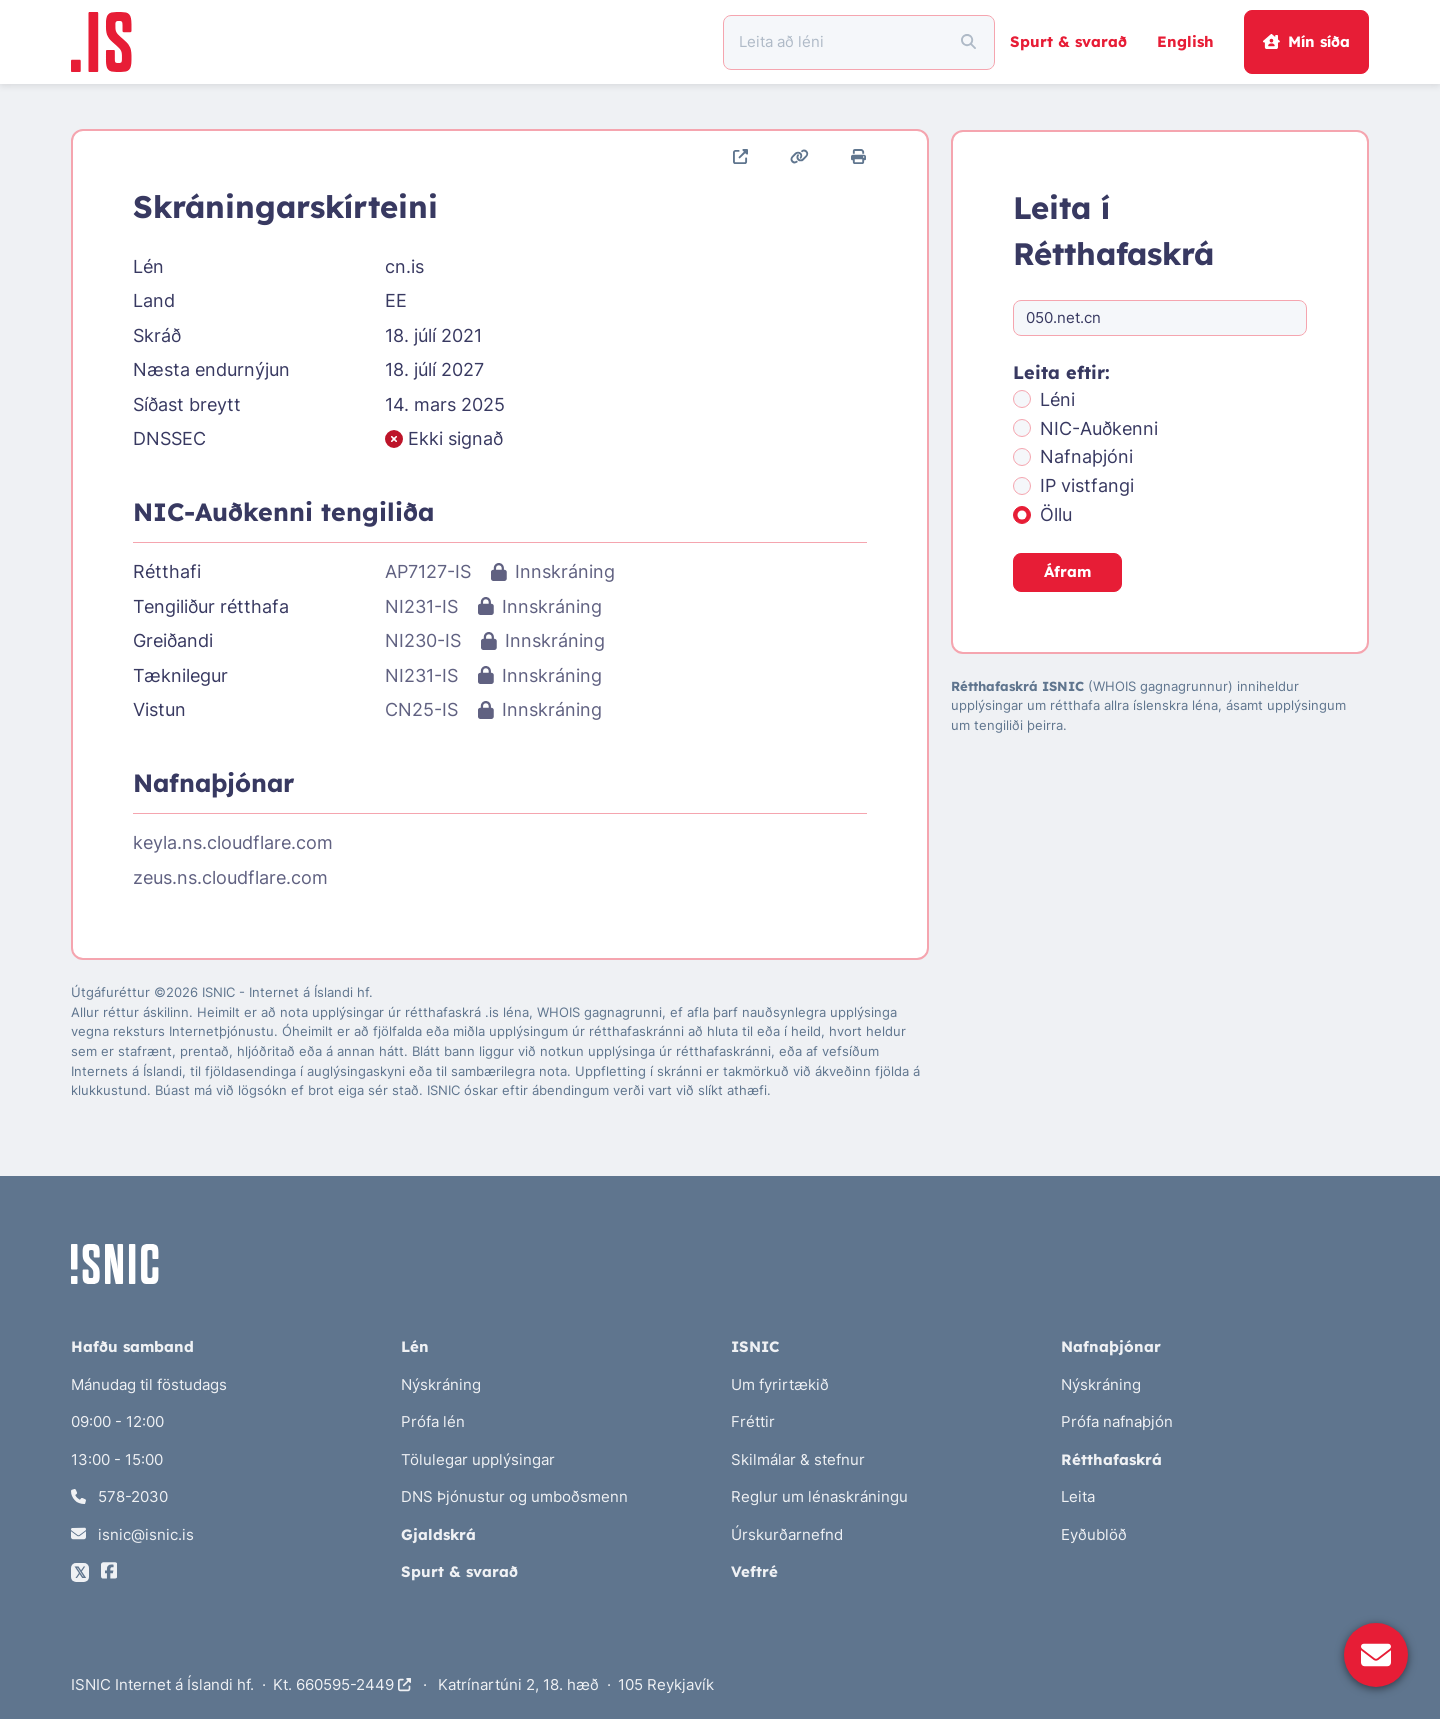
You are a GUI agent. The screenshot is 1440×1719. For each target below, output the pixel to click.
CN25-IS (421, 709)
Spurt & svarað (1068, 41)
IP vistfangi (1087, 485)
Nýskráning (441, 1384)
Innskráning (552, 571)
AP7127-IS (428, 571)
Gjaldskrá (438, 1534)
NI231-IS (421, 606)
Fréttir (753, 1421)
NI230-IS (423, 640)
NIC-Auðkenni (1099, 428)
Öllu (1056, 514)
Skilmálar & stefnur (798, 1459)
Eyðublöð (1094, 1534)
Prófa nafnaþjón (1117, 1421)
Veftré (754, 1571)
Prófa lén (433, 1421)
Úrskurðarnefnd (787, 1534)
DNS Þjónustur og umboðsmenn (514, 1496)
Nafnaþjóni (1086, 456)
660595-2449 (353, 1684)
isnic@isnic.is (132, 1534)
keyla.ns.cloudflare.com (233, 842)
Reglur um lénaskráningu (819, 1496)
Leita (1078, 1496)
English (1185, 41)
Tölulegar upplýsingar (478, 1459)
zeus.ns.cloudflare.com (230, 877)
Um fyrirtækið (780, 1384)
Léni (1057, 399)
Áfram (1067, 571)
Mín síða (1306, 41)
